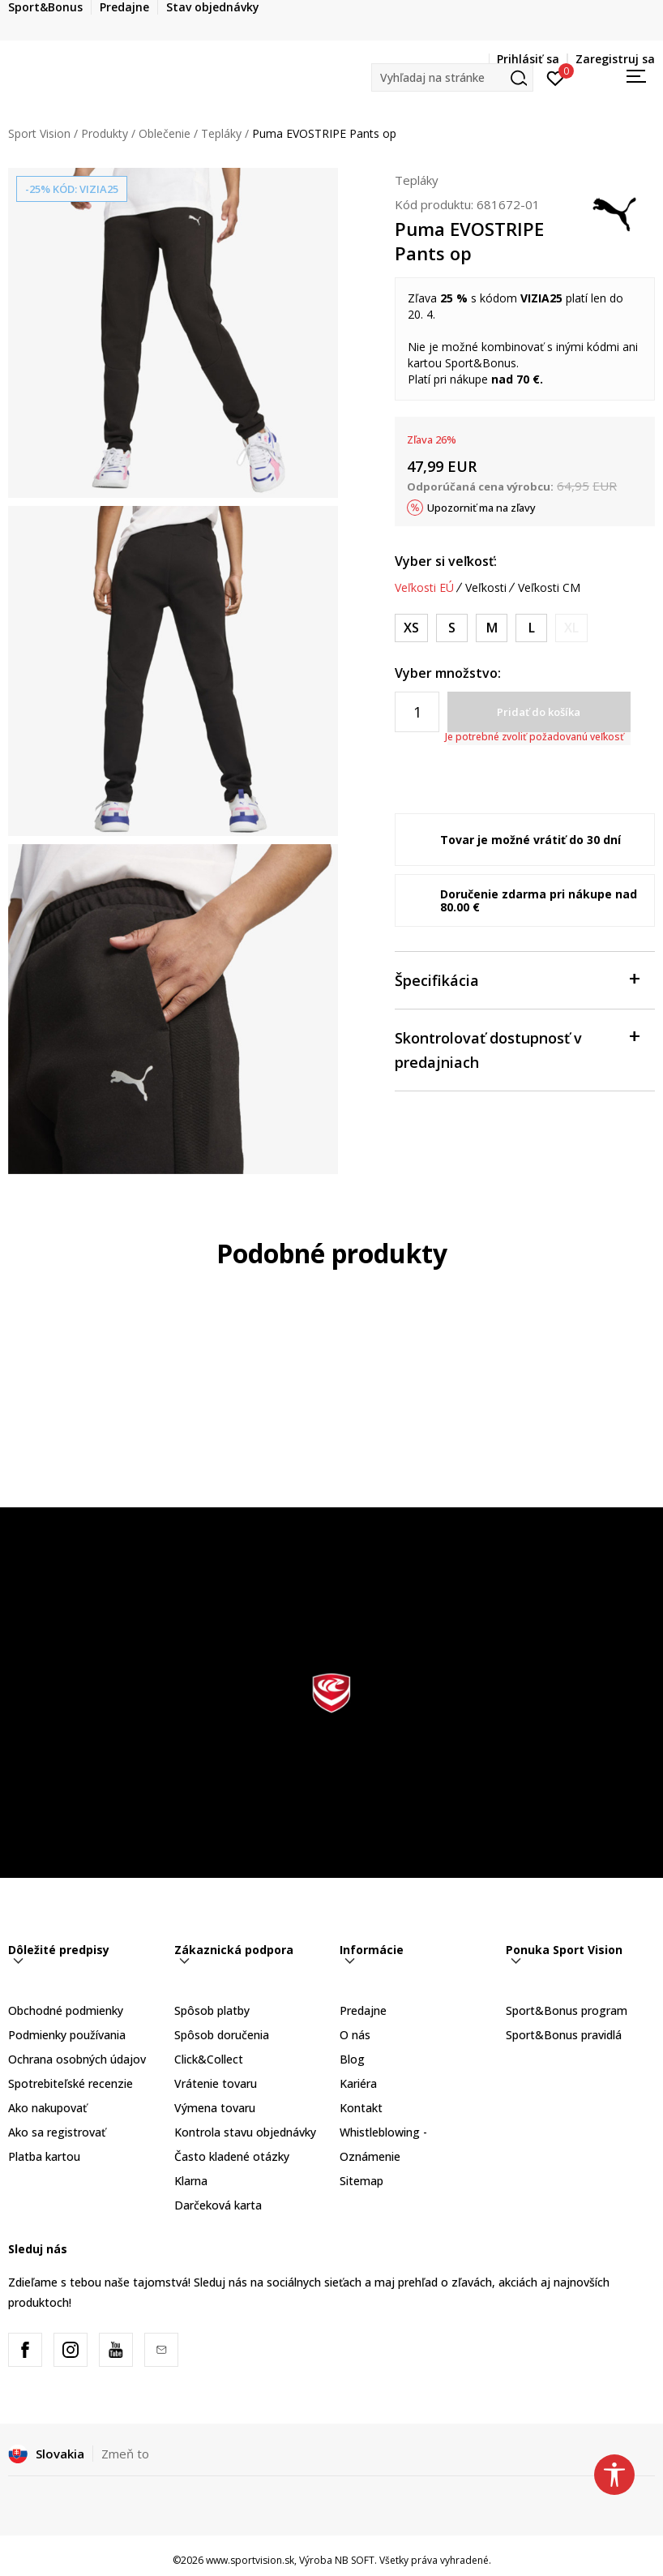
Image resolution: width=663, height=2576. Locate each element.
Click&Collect (208, 2059)
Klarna (190, 2180)
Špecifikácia (517, 979)
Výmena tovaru (214, 2107)
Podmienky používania (67, 2034)
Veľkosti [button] (486, 587)
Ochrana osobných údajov (77, 2059)
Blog (352, 2059)
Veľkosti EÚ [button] (424, 587)
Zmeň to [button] (125, 2453)
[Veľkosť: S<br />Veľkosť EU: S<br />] (452, 628)
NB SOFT (354, 2560)
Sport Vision (39, 133)
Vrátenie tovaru (215, 2083)
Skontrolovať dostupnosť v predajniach (517, 1049)
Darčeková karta (218, 2205)
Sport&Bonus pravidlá (564, 2034)
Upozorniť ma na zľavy (481, 507)
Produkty (104, 133)
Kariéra (358, 2083)
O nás (355, 2034)
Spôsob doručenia (221, 2034)
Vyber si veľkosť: (446, 561)
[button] (452, 77)
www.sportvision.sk (250, 2560)
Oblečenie (164, 133)
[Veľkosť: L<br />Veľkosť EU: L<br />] (531, 628)
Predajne (363, 2010)
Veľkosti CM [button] (549, 587)
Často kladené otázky (231, 2156)
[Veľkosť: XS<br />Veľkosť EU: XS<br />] (411, 628)
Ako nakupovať (47, 2107)
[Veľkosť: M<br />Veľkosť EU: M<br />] (491, 628)
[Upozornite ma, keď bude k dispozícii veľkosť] (571, 628)
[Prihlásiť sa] (555, 77)
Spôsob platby (212, 2010)
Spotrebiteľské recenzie (70, 2083)
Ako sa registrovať (56, 2132)
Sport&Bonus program (566, 2010)
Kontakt (361, 2107)
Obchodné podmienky (65, 2010)
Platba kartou (44, 2156)
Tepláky (221, 133)
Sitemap (361, 2180)
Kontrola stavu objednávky (245, 2132)
